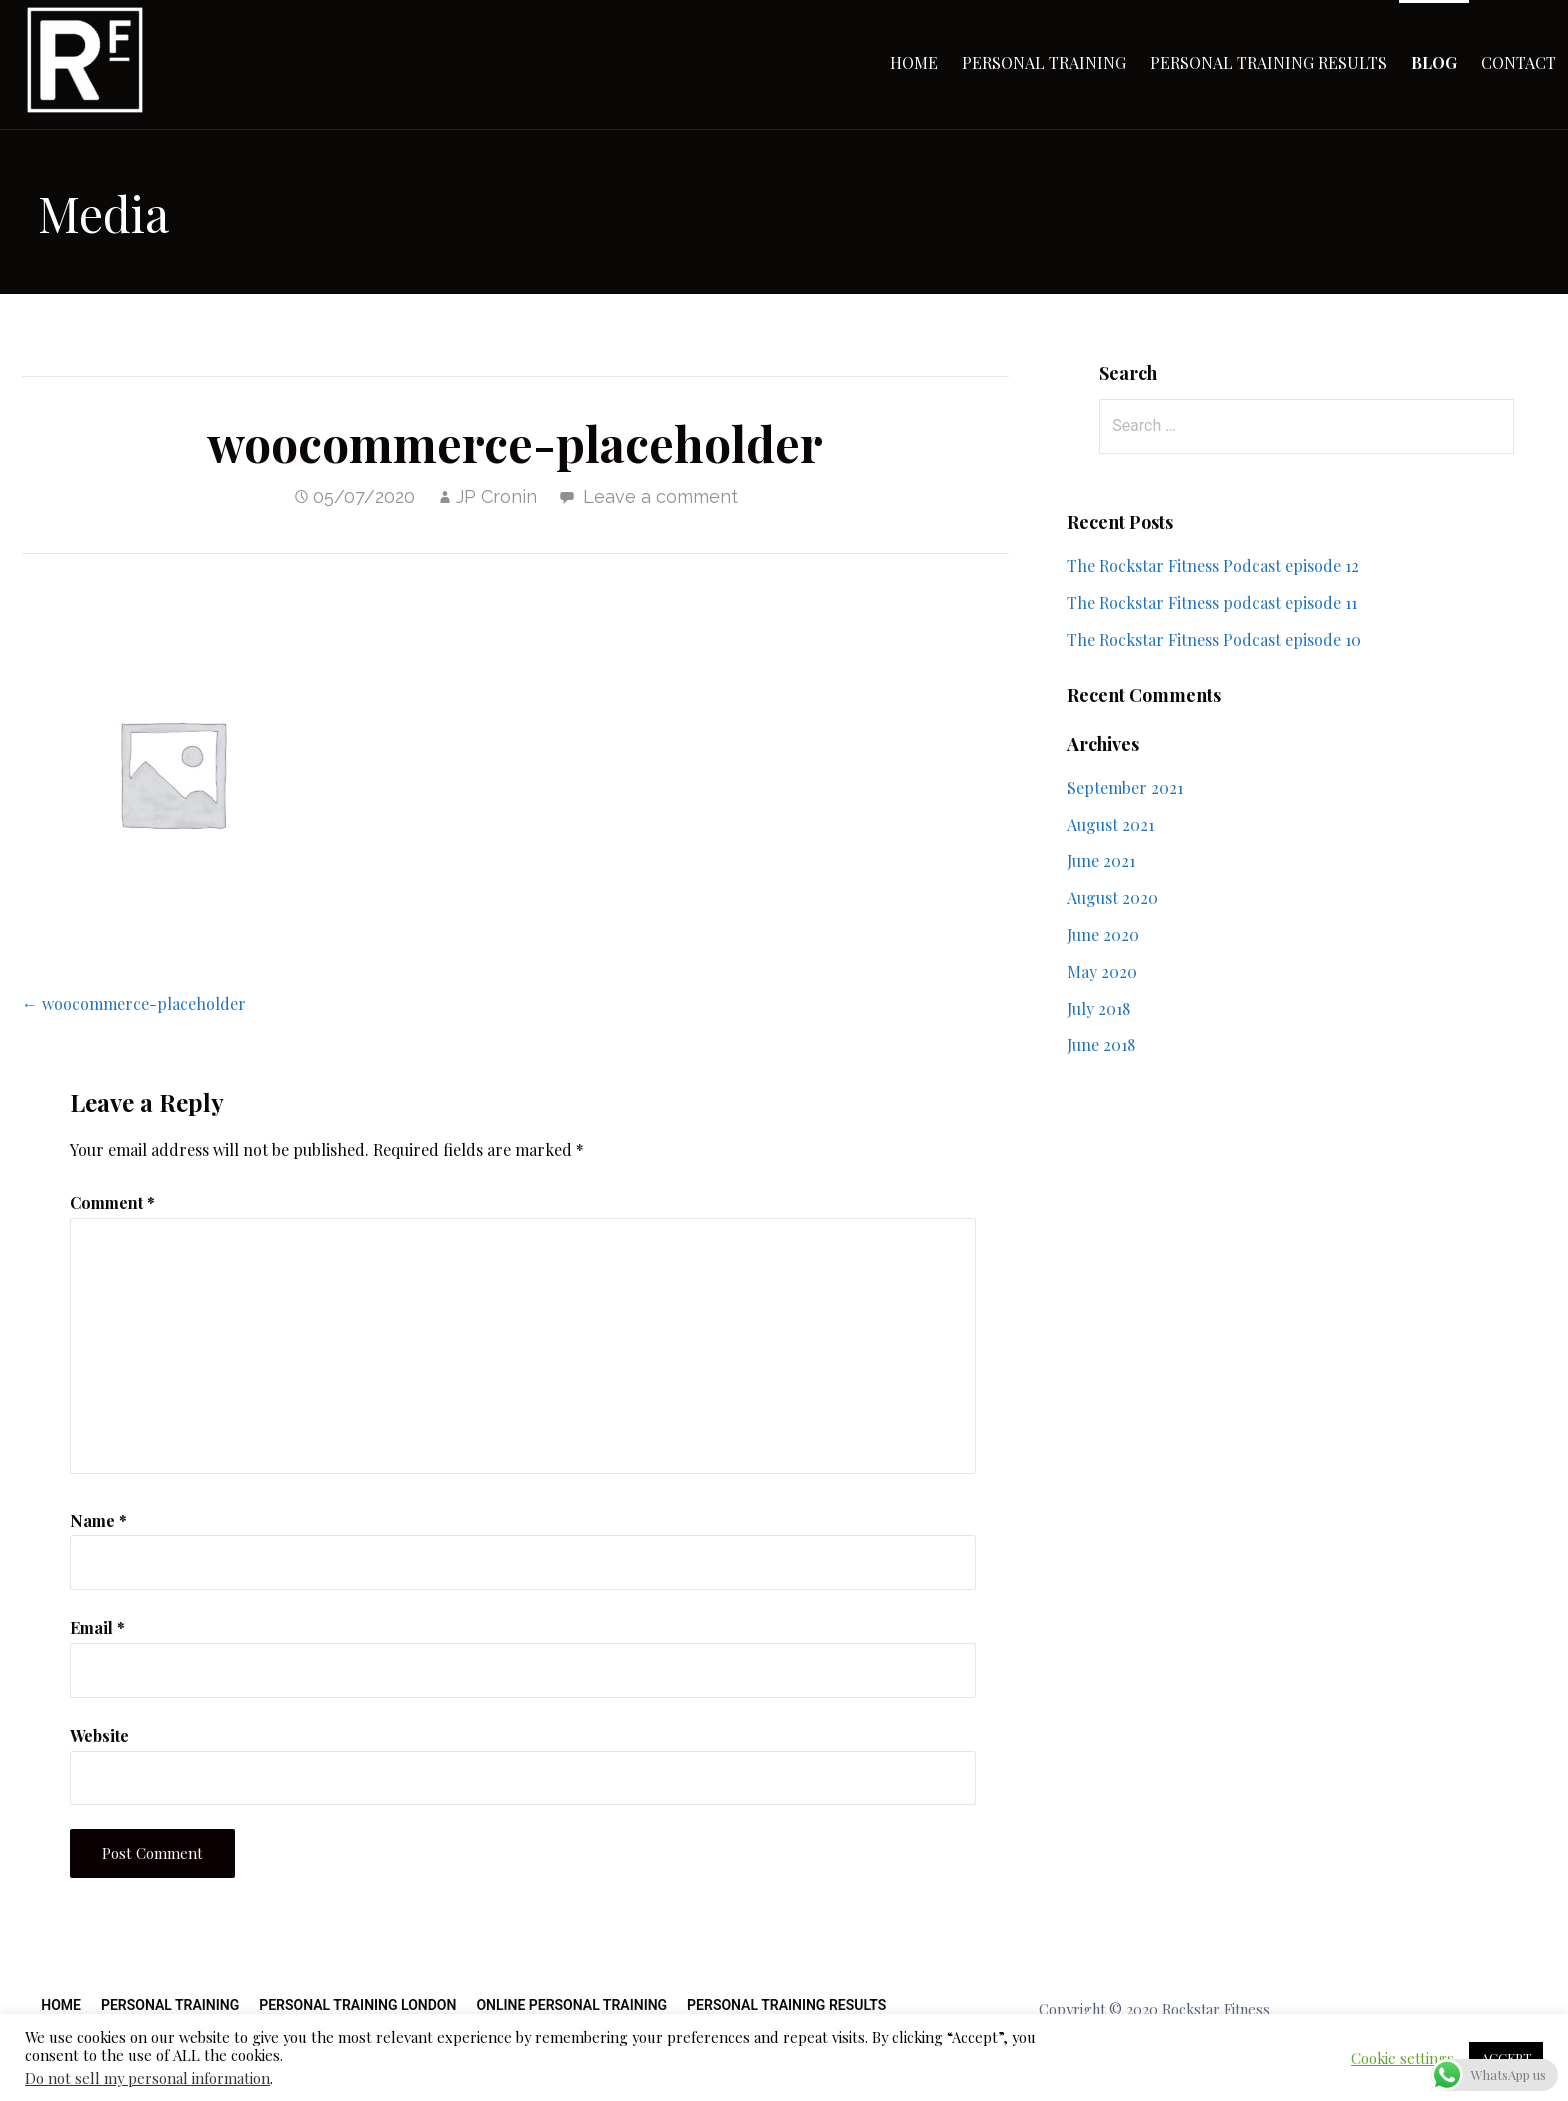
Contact (1518, 62)
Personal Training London (357, 2005)
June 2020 (1103, 934)
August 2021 (1110, 824)
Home (914, 62)
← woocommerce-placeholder (134, 1003)
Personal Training (1044, 62)
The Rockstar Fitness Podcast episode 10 (1214, 639)
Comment (112, 1202)
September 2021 (1125, 787)
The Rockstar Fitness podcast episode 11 (1212, 602)
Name (98, 1520)
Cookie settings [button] (1402, 2058)
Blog (1434, 62)
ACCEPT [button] (1506, 2057)
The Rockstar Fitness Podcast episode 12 (1213, 565)
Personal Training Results (1268, 62)
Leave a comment (660, 496)
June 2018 (1101, 1044)
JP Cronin (496, 496)
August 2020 (1112, 897)
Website (99, 1735)
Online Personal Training (571, 2005)
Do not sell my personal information (147, 2078)
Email (97, 1627)
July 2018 (1098, 1008)
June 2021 (1101, 860)
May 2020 (1102, 971)
